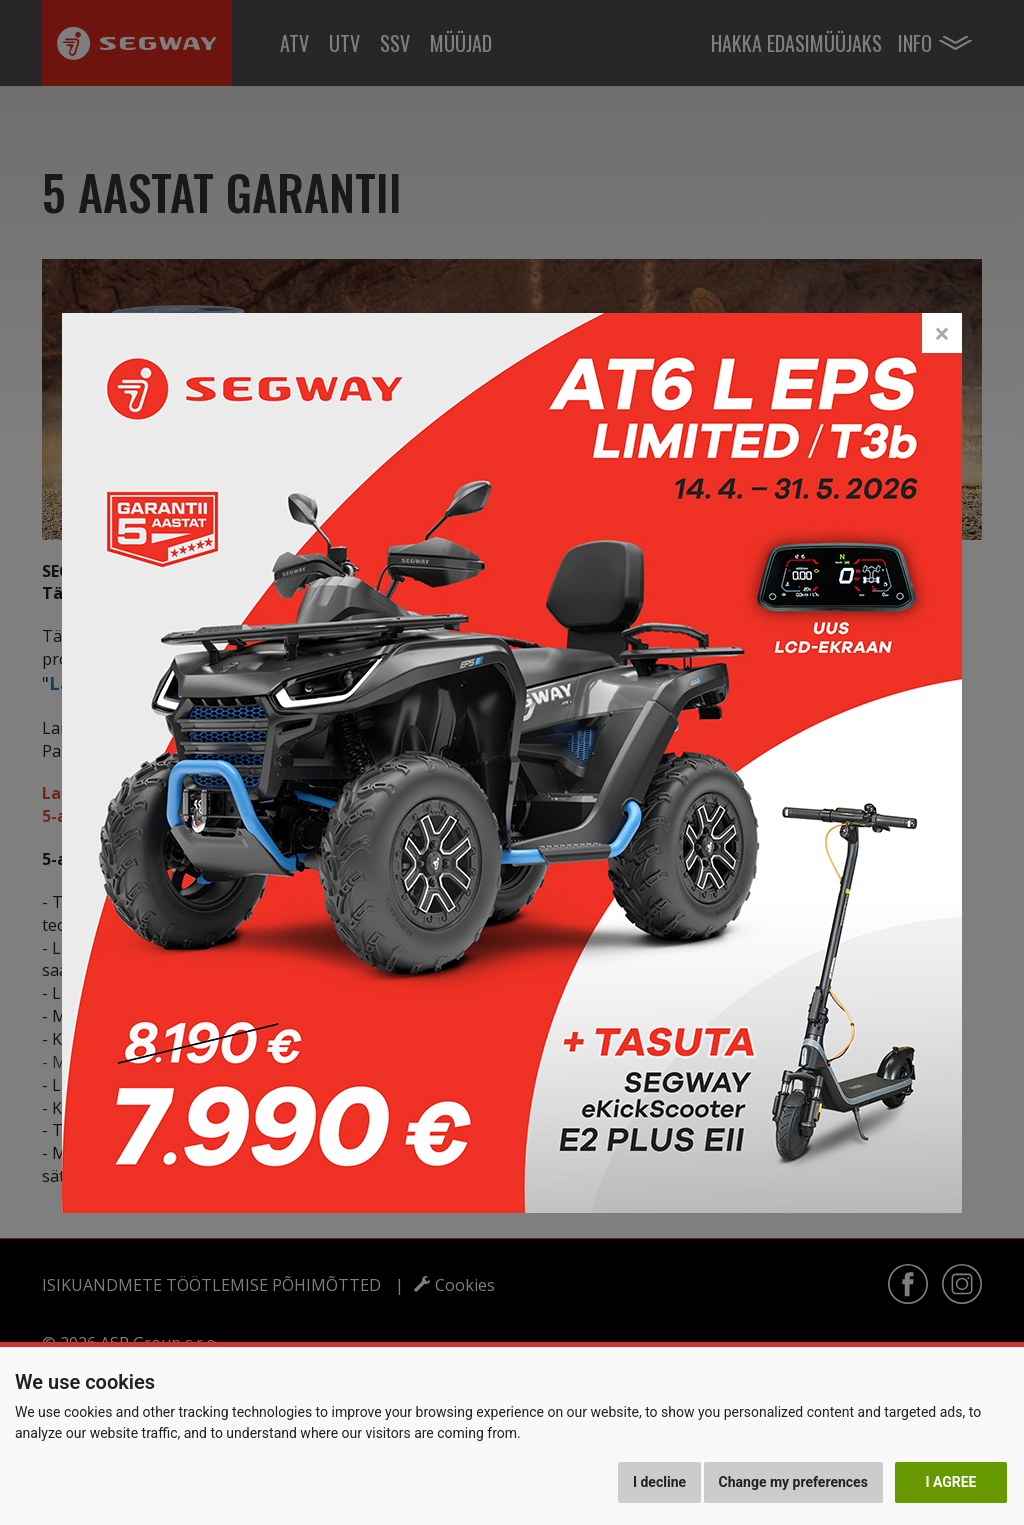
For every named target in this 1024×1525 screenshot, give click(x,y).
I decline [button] (659, 1482)
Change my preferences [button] (793, 1482)
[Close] (942, 333)
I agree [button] (950, 1482)
